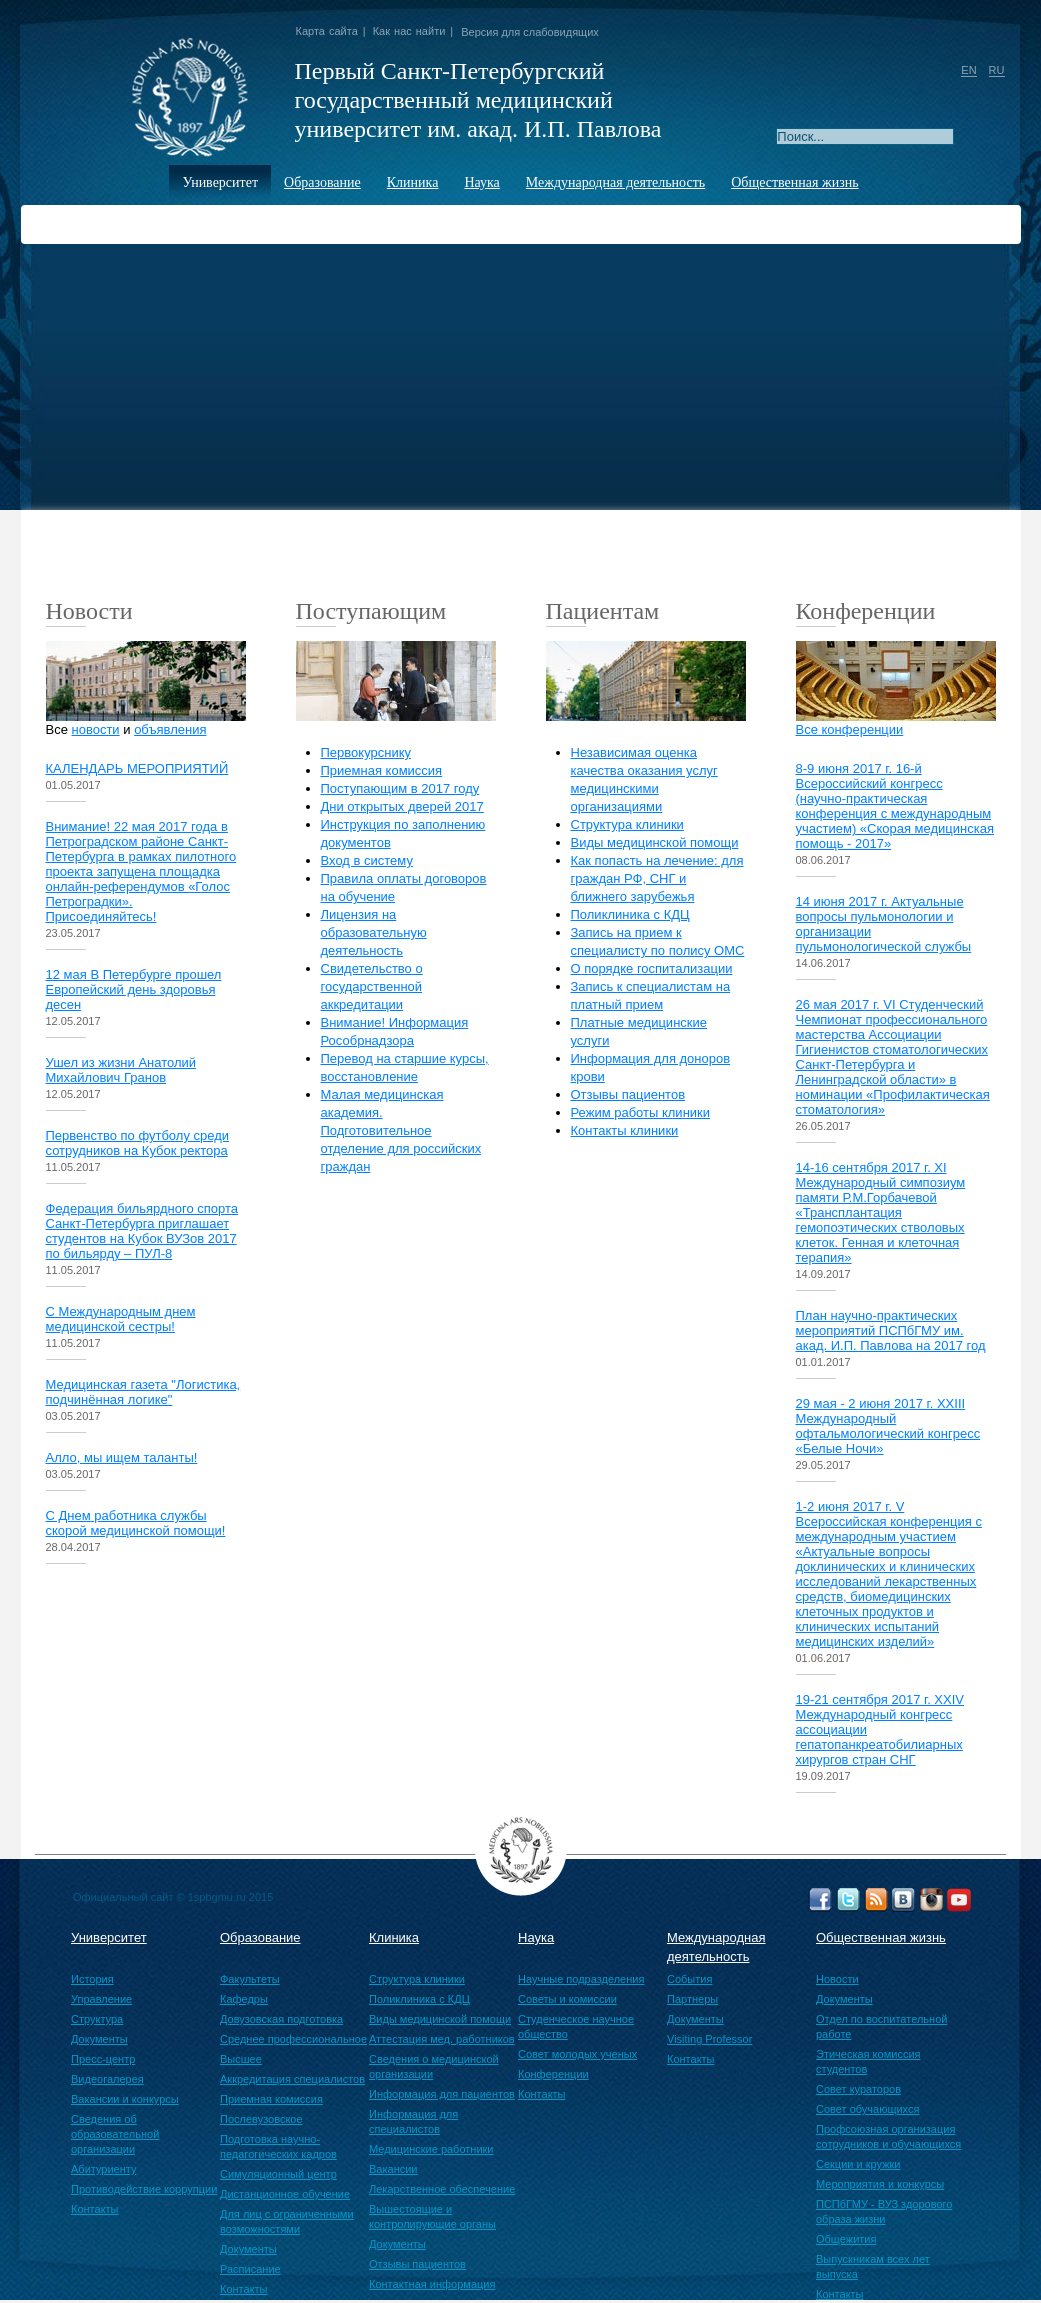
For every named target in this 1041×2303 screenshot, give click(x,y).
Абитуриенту (103, 2169)
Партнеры (692, 1999)
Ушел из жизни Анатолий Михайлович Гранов (121, 1070)
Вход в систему (367, 860)
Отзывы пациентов (628, 1094)
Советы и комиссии (567, 1999)
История (92, 1979)
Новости (837, 1979)
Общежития (846, 2239)
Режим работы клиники (641, 1112)
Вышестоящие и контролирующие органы (432, 2216)
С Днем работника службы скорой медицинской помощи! (136, 1523)
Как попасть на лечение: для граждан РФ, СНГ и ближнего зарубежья (657, 878)
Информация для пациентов (442, 2094)
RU (997, 70)
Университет (220, 182)
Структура (97, 2019)
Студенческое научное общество (576, 2026)
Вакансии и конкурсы (125, 2099)
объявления (170, 729)
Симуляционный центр (278, 2174)
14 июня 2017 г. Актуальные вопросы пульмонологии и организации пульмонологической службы (884, 924)
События (689, 1979)
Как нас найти (409, 31)
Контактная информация (432, 2284)
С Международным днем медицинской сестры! (121, 1319)
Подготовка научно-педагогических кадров (278, 2146)
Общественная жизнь (794, 182)
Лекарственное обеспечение (442, 2189)
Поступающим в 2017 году (400, 788)
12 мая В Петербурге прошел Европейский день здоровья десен (134, 989)
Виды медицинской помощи (655, 842)
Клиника (413, 182)
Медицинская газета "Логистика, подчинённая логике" (143, 1392)
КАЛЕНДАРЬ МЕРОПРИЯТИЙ (137, 768)
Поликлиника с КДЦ (630, 914)
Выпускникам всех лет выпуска (873, 2266)
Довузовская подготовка (281, 2019)
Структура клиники (627, 824)
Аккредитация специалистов (292, 2079)
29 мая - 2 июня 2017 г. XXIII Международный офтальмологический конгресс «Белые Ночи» (888, 1426)
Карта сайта (327, 31)
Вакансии (393, 2169)
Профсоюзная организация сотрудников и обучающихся (888, 2136)
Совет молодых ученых (577, 2054)
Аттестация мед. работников (442, 2039)
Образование (322, 182)
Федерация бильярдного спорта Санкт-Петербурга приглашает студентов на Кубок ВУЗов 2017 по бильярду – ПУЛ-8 (142, 1231)
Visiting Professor (709, 2039)
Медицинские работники (431, 2149)
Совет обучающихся (867, 2109)
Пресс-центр (103, 2059)
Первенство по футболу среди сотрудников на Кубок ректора (138, 1143)
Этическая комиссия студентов (868, 2061)
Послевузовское (261, 2119)
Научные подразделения (581, 1979)
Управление (101, 1999)
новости (96, 729)
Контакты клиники (625, 1130)
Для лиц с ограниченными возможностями (287, 2221)
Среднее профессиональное (293, 2039)
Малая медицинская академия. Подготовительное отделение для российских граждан (401, 1130)
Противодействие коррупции (144, 2189)
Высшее (241, 2059)
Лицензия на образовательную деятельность (374, 932)
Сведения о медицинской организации (434, 2066)
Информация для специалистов (413, 2121)
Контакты (95, 2209)
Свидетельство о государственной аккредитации (372, 986)
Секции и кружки (858, 2164)
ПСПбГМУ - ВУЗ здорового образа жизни (884, 2211)
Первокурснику (366, 752)
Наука (481, 182)
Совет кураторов (858, 2089)
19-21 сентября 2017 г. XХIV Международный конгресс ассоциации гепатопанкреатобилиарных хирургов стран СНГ (880, 1729)
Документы (99, 2039)
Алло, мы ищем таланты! (122, 1457)
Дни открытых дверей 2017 (402, 806)
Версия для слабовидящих (530, 32)
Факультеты (250, 1979)
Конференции (553, 2074)
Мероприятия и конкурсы (880, 2184)
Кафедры (244, 1999)
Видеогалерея (107, 2079)
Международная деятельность (615, 182)
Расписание (250, 2269)
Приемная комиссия (382, 770)
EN (968, 70)
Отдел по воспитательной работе (881, 2026)
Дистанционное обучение (285, 2194)
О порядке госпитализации (652, 968)
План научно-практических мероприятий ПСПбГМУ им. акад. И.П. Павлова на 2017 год (891, 1330)
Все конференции (850, 729)
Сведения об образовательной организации (115, 2134)
